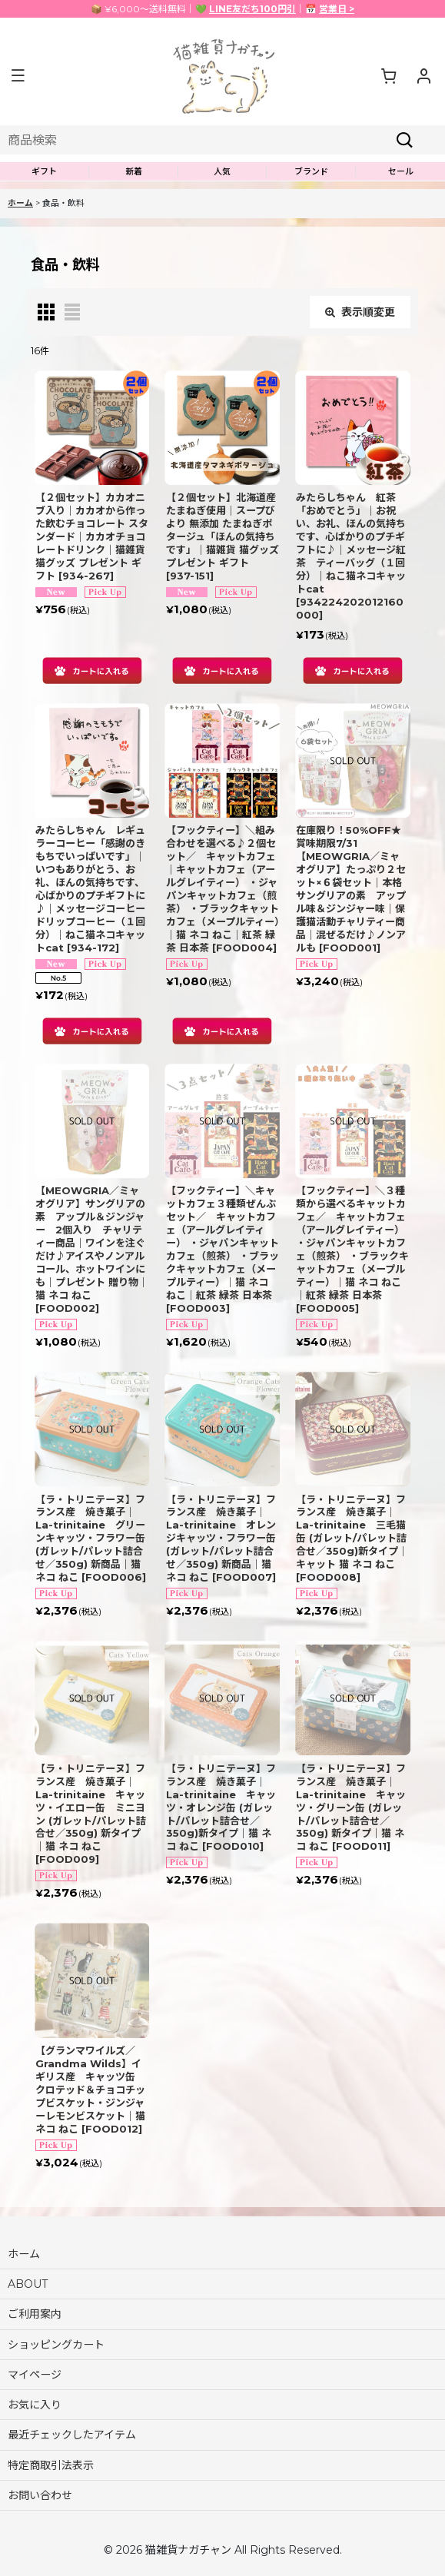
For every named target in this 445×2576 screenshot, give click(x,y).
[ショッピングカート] (388, 75)
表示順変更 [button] (360, 312)
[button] (18, 75)
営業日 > (336, 9)
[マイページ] (423, 75)
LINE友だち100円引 (252, 9)
